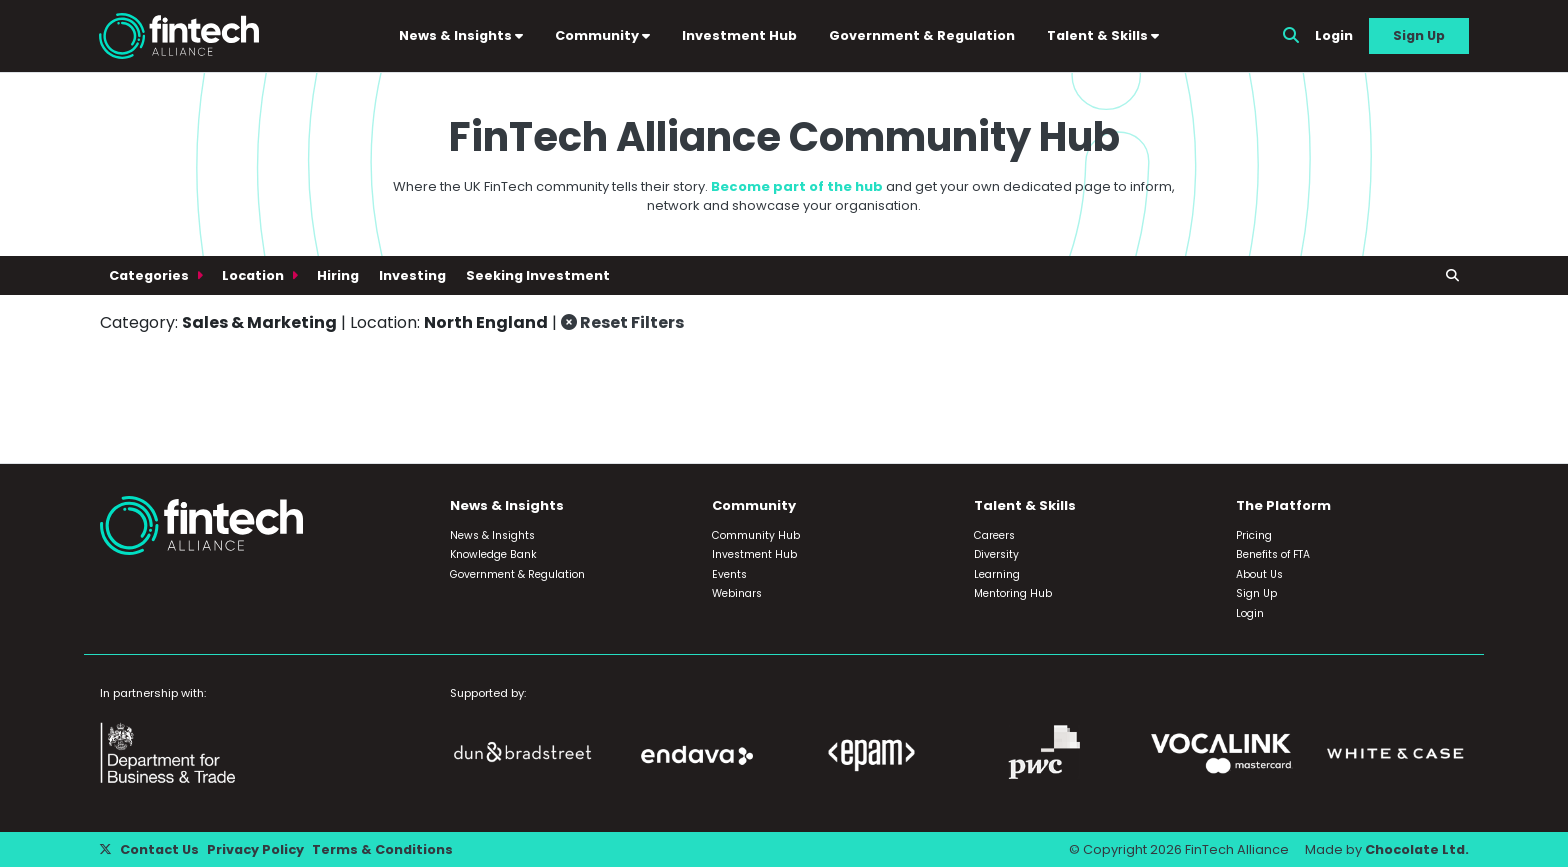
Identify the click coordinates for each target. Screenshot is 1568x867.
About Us (1259, 574)
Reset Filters (622, 322)
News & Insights (461, 35)
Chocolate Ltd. (1417, 849)
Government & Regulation (922, 35)
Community (602, 35)
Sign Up (1419, 35)
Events (729, 574)
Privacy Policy (255, 849)
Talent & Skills (1103, 35)
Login (1334, 35)
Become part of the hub (797, 186)
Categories (150, 275)
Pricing (1254, 535)
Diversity (996, 554)
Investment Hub (739, 35)
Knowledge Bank (493, 554)
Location (254, 275)
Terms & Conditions (382, 849)
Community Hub (756, 535)
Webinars (737, 593)
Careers (994, 535)
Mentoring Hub (1013, 593)
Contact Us (159, 849)
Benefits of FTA (1273, 554)
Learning (997, 574)
